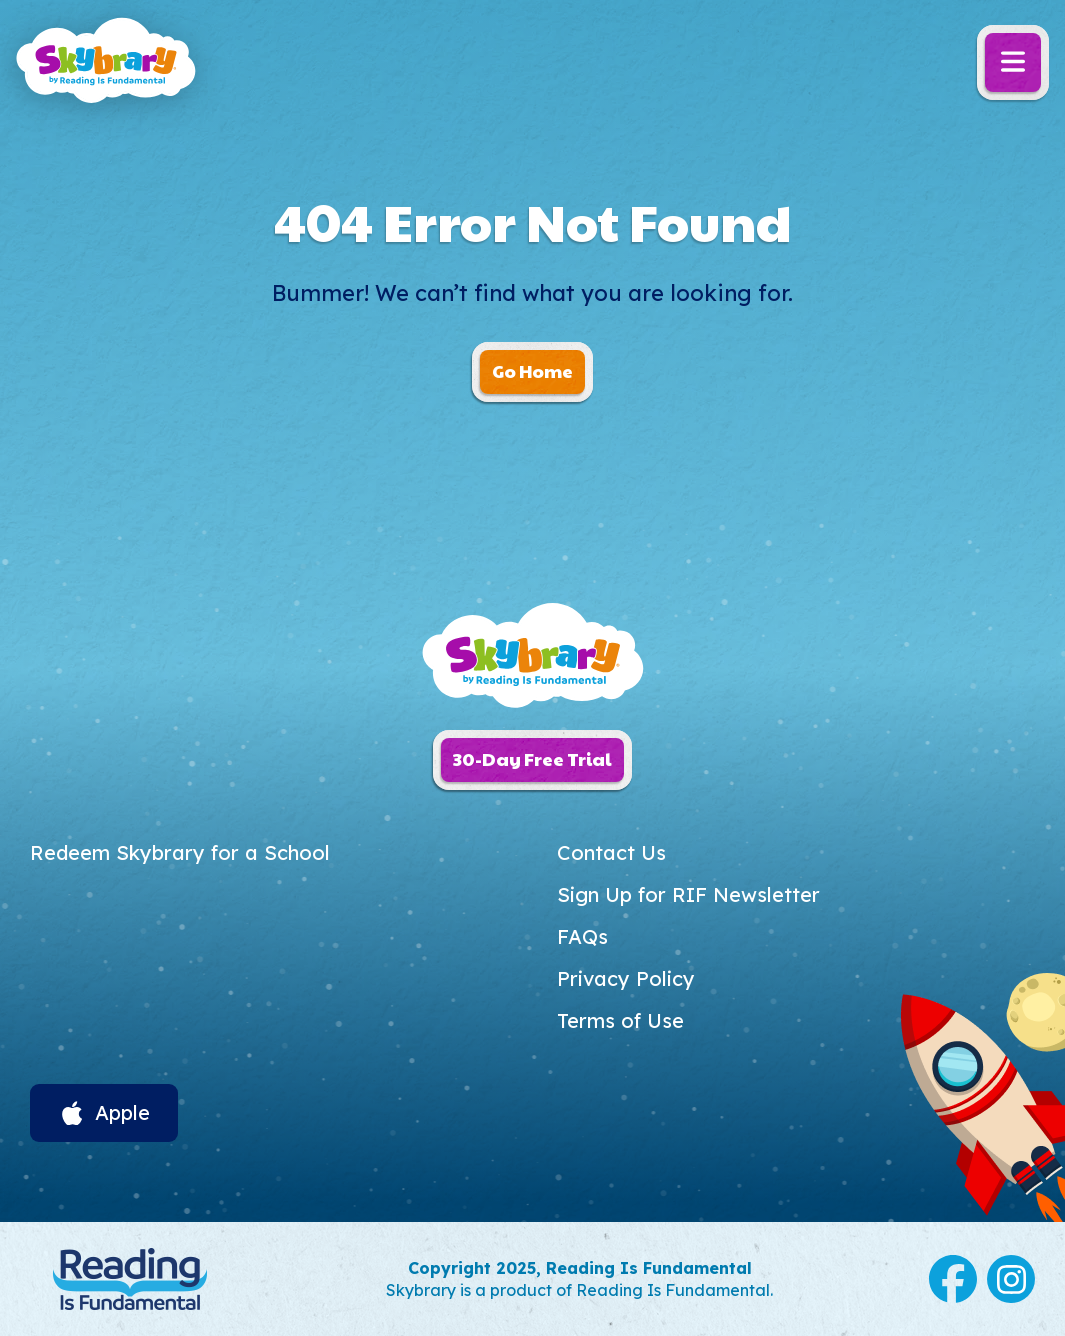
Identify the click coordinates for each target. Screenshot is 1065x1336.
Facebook (953, 1279)
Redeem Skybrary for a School (180, 852)
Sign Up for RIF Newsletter (688, 894)
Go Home (532, 370)
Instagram (1011, 1279)
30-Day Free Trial (532, 758)
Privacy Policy (626, 978)
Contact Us (611, 852)
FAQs (582, 936)
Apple (122, 1112)
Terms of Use (620, 1020)
